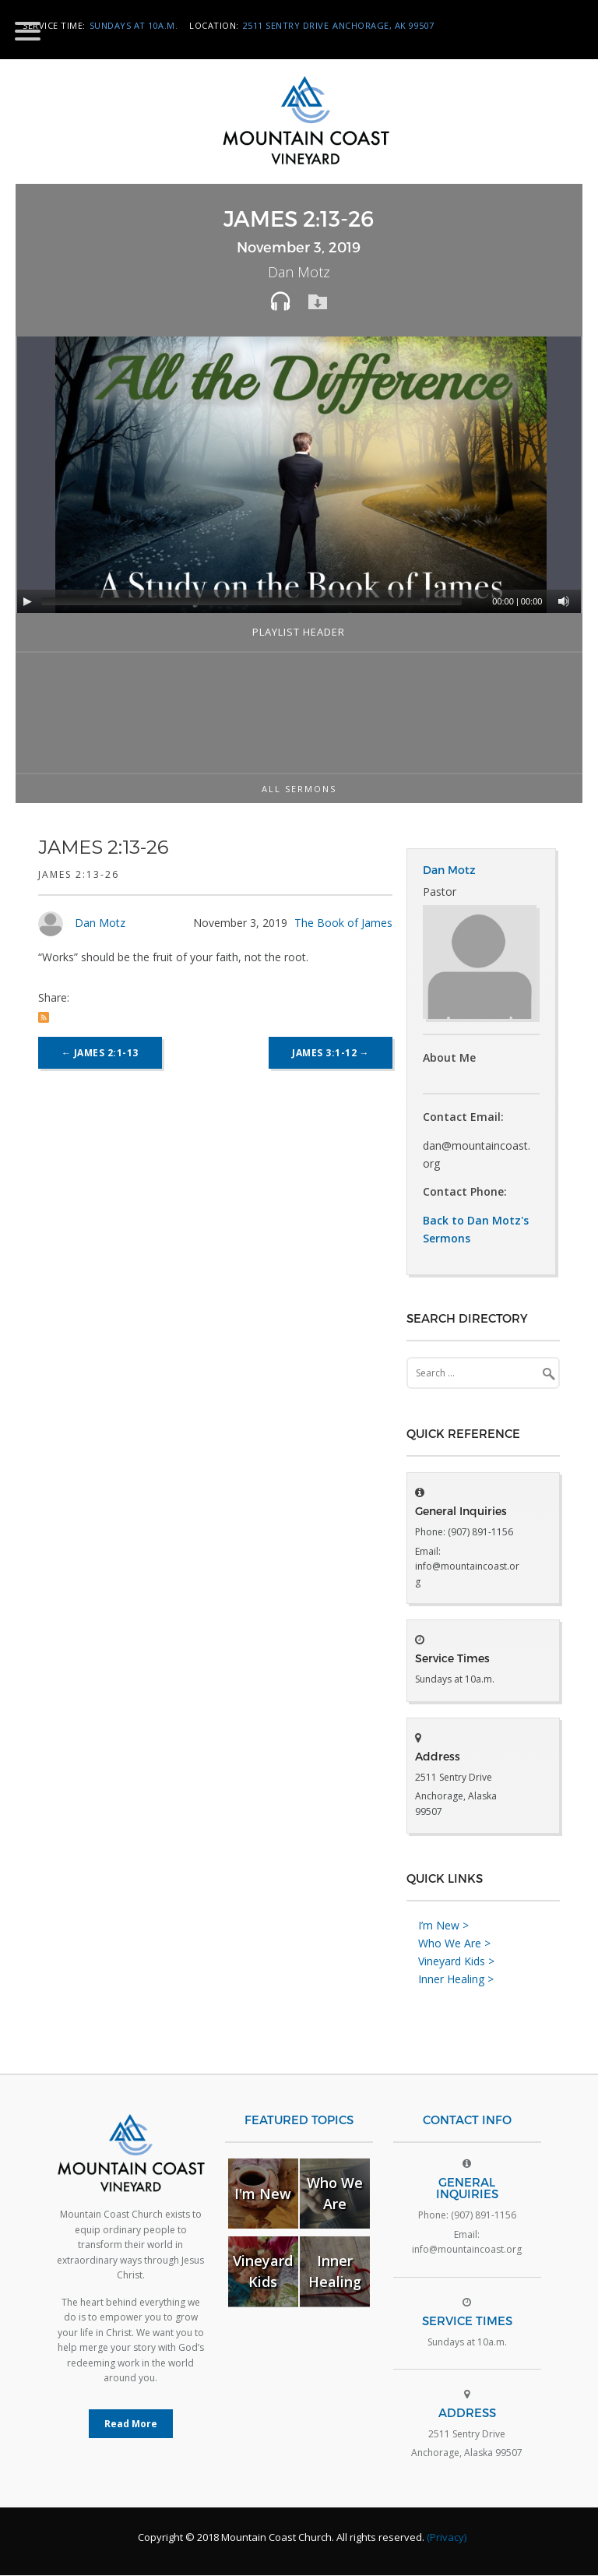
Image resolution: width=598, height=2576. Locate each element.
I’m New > (443, 1926)
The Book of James (343, 922)
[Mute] (564, 601)
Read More (130, 2424)
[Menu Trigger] (27, 30)
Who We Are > (454, 1943)
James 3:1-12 (330, 1052)
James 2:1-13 (100, 1052)
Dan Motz (100, 922)
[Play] (27, 601)
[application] (301, 475)
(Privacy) (446, 2538)
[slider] (251, 601)
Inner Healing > (456, 1979)
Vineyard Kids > (456, 1961)
